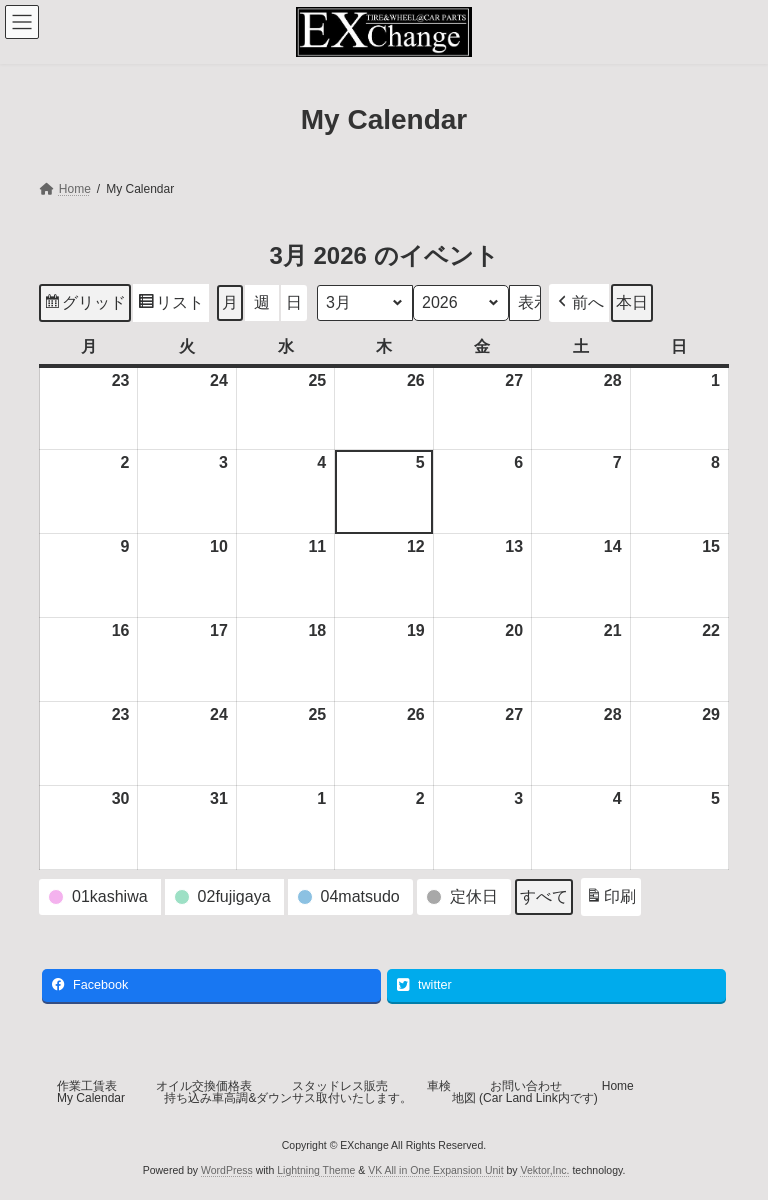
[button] (579, 303)
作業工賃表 (87, 1086)
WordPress (227, 1170)
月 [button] (230, 302)
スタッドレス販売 (340, 1086)
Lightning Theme (316, 1170)
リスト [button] (170, 305)
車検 (439, 1086)
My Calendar (91, 1098)
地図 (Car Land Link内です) (525, 1098)
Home (618, 1086)
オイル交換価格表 (204, 1086)
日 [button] (294, 302)
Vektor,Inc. (545, 1170)
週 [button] (262, 302)
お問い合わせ (526, 1086)
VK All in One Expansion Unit (435, 1170)
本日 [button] (632, 302)
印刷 (610, 899)
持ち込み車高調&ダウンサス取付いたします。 (288, 1098)
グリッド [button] (84, 305)
